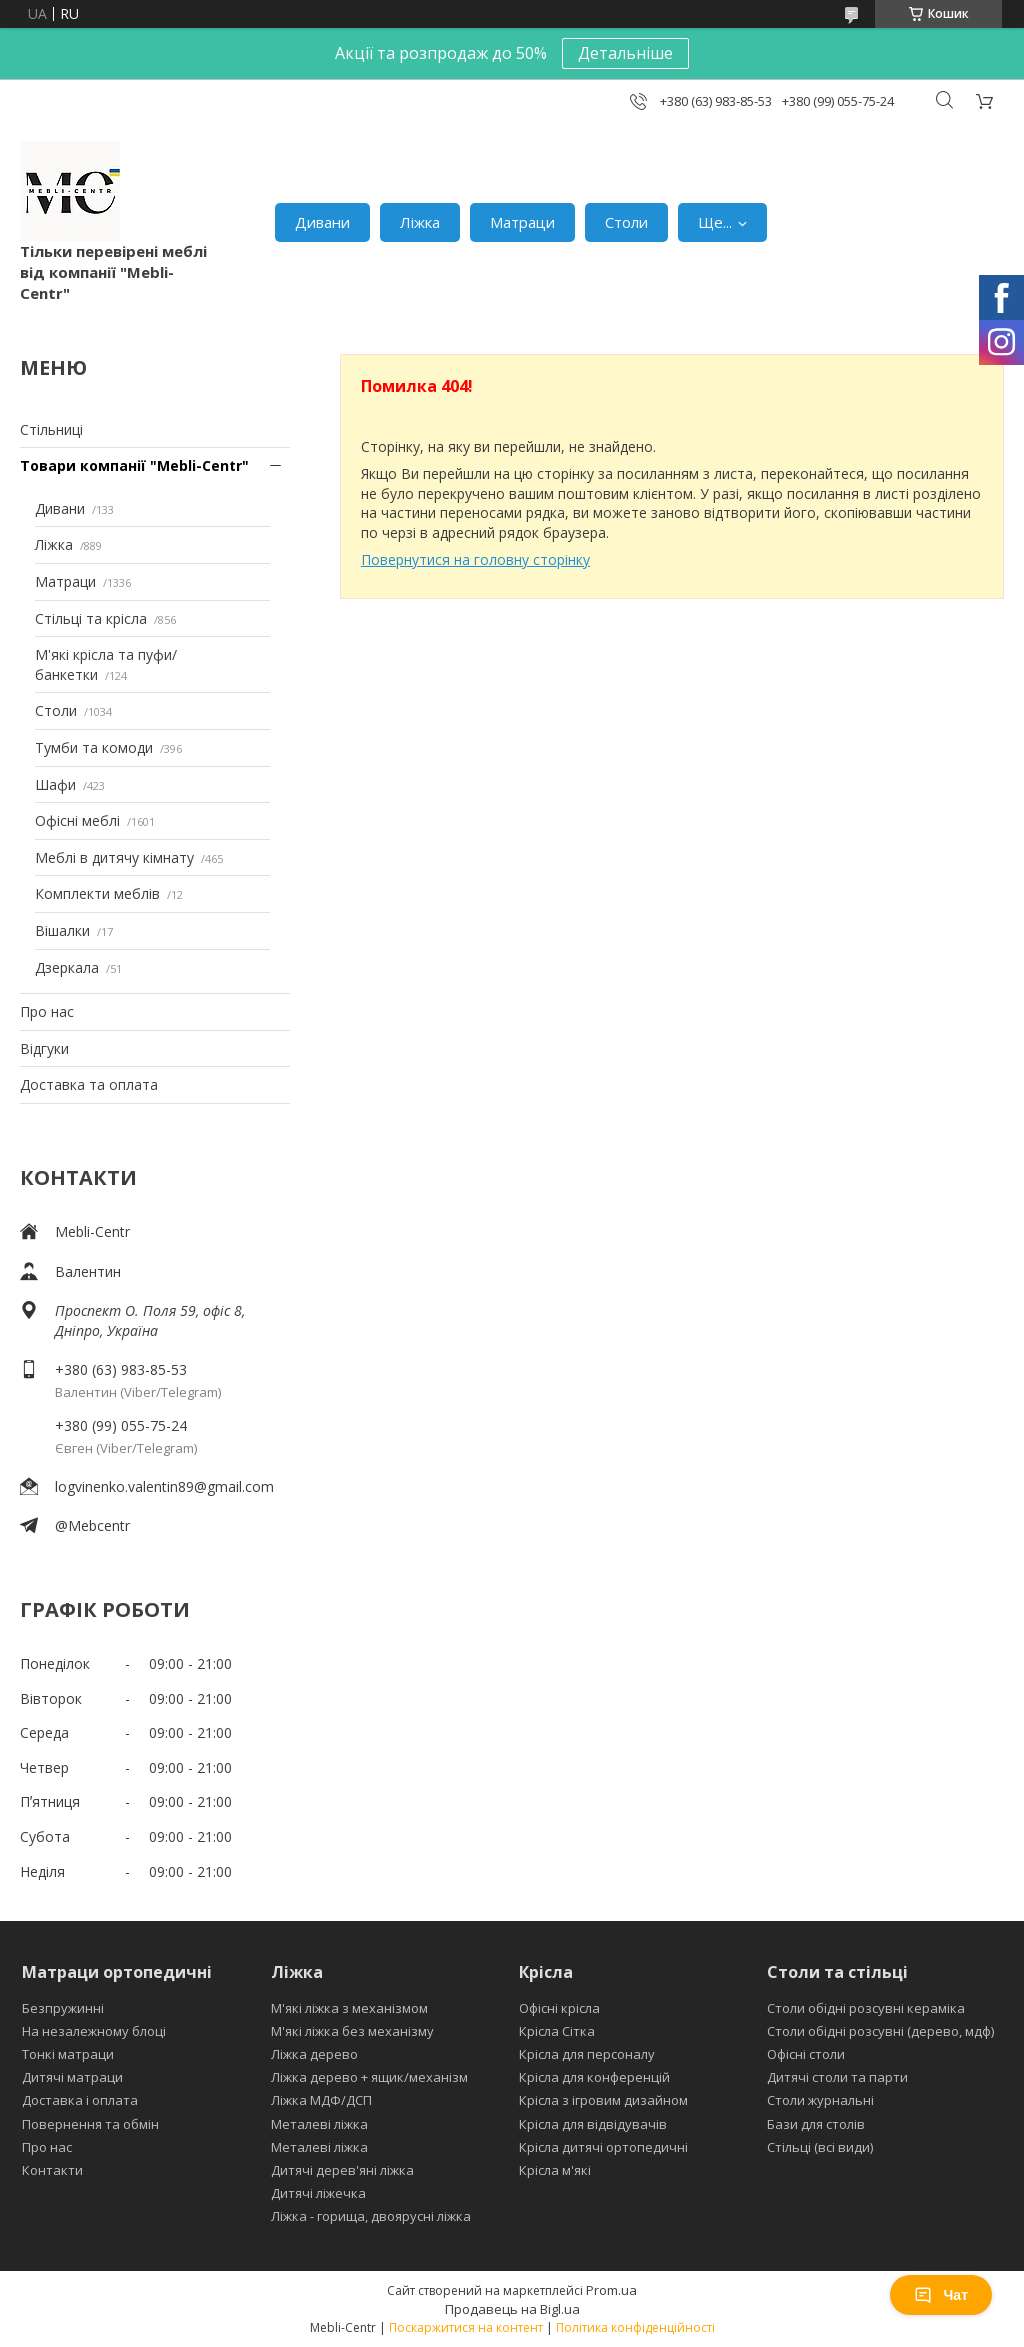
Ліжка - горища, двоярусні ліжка (371, 2216)
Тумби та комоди (94, 747)
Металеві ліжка (319, 2124)
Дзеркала (67, 967)
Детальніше (625, 53)
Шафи (55, 784)
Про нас (47, 1011)
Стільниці (51, 429)
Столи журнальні (820, 2100)
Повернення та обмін (90, 2124)
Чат (941, 2295)
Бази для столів (816, 2124)
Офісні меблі (77, 820)
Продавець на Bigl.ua (512, 2309)
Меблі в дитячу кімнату (114, 857)
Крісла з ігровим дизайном (603, 2100)
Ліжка (420, 222)
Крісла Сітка (557, 2031)
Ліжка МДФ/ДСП (321, 2100)
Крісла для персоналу (587, 2054)
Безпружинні (63, 2008)
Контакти (52, 2170)
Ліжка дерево (314, 2054)
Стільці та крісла (91, 618)
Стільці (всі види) (820, 2147)
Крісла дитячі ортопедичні (603, 2147)
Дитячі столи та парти (837, 2077)
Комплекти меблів (97, 893)
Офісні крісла (559, 2008)
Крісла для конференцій (594, 2077)
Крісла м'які (555, 2170)
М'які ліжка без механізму (352, 2031)
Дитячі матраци (72, 2077)
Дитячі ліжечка (318, 2193)
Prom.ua (611, 2290)
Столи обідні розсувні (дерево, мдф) (880, 2031)
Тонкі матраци (68, 2054)
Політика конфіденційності (635, 2327)
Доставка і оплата (80, 2100)
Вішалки (62, 930)
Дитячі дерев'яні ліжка (342, 2170)
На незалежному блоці (94, 2031)
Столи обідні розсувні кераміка (866, 2008)
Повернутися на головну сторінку (475, 559)
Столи (626, 222)
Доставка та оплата (89, 1084)
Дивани (322, 222)
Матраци (522, 222)
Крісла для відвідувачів (593, 2124)
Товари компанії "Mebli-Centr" (134, 465)
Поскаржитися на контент (466, 2327)
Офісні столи (806, 2054)
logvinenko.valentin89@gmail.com (164, 1486)
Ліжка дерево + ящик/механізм (369, 2077)
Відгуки (44, 1048)
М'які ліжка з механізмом (349, 2008)
